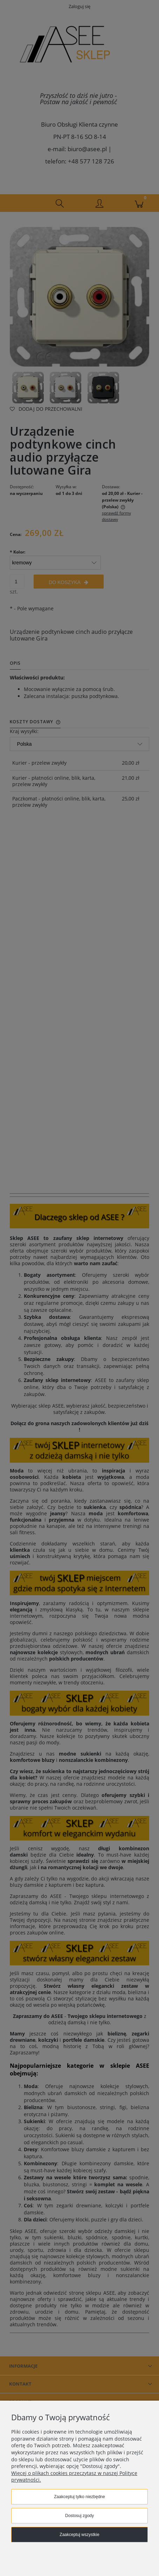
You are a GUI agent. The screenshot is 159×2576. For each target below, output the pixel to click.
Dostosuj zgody (79, 2515)
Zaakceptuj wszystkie (79, 2534)
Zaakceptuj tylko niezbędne (79, 2496)
